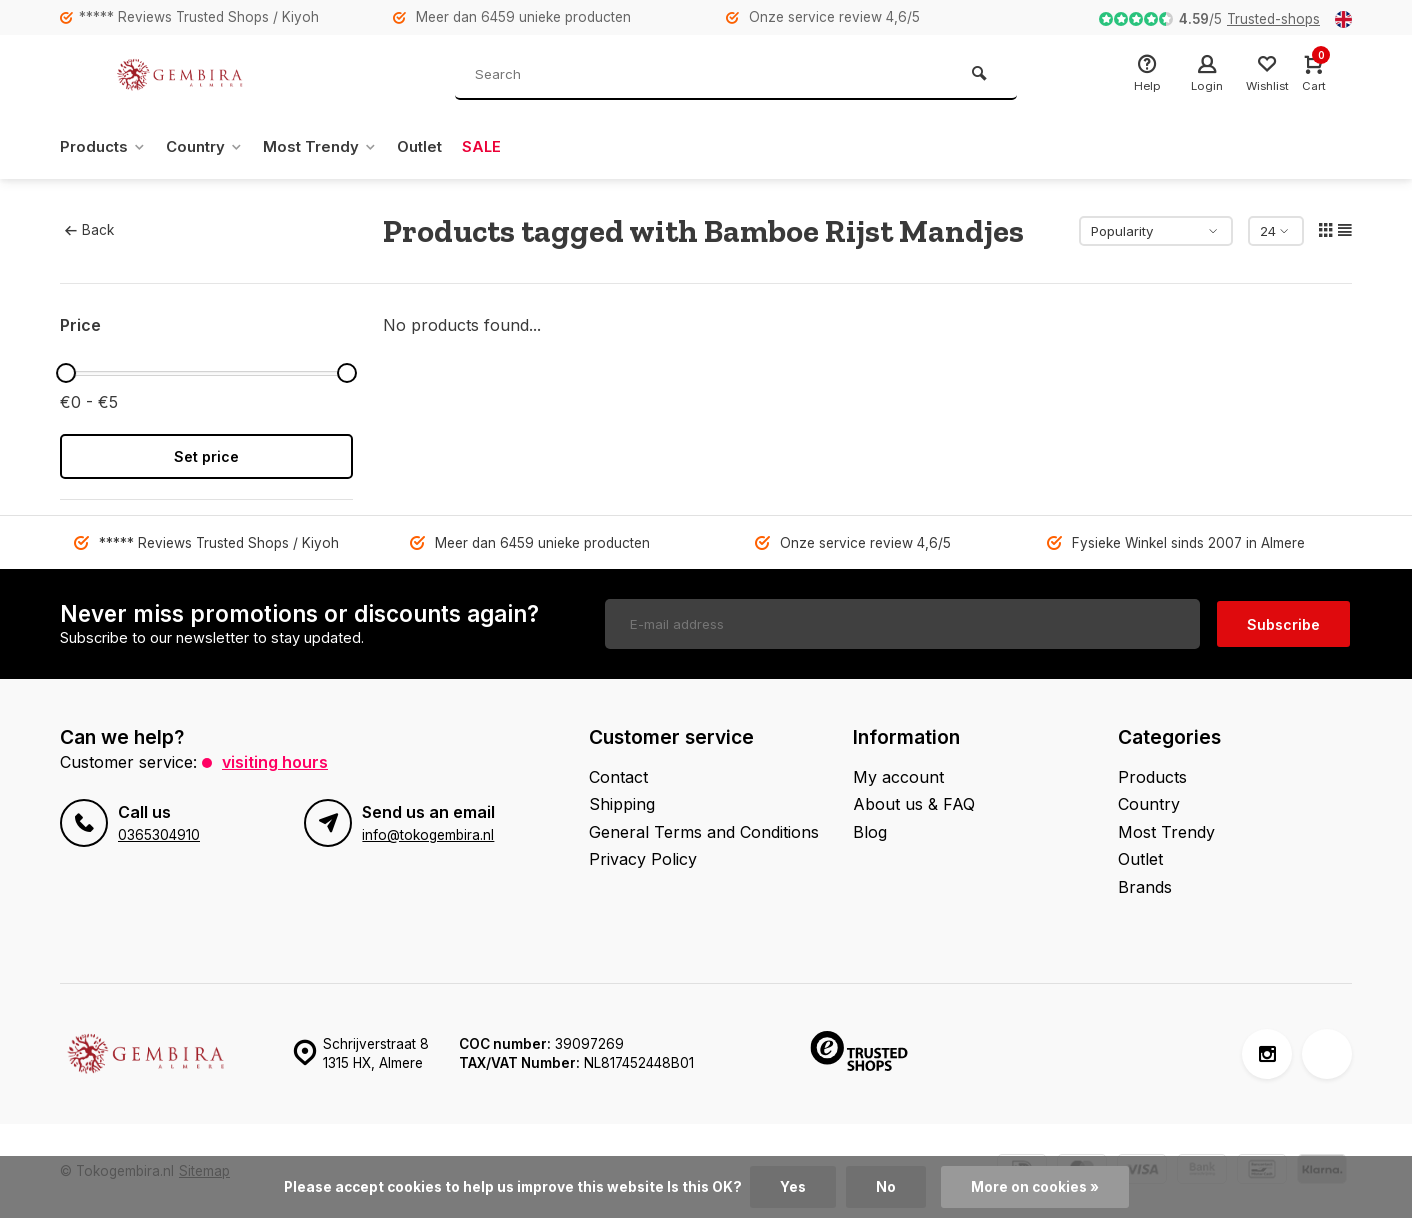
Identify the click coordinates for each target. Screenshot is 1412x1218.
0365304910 (159, 833)
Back (89, 230)
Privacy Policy (643, 858)
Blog (870, 831)
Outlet (436, 147)
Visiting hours (275, 761)
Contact (618, 776)
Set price (206, 456)
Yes (793, 1187)
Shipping (622, 803)
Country (212, 147)
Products (105, 147)
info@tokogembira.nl (428, 833)
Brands (1145, 886)
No (886, 1187)
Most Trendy (333, 147)
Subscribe (1283, 623)
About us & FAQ (914, 803)
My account (898, 776)
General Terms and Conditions (704, 831)
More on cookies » (1035, 1187)
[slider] (66, 373)
